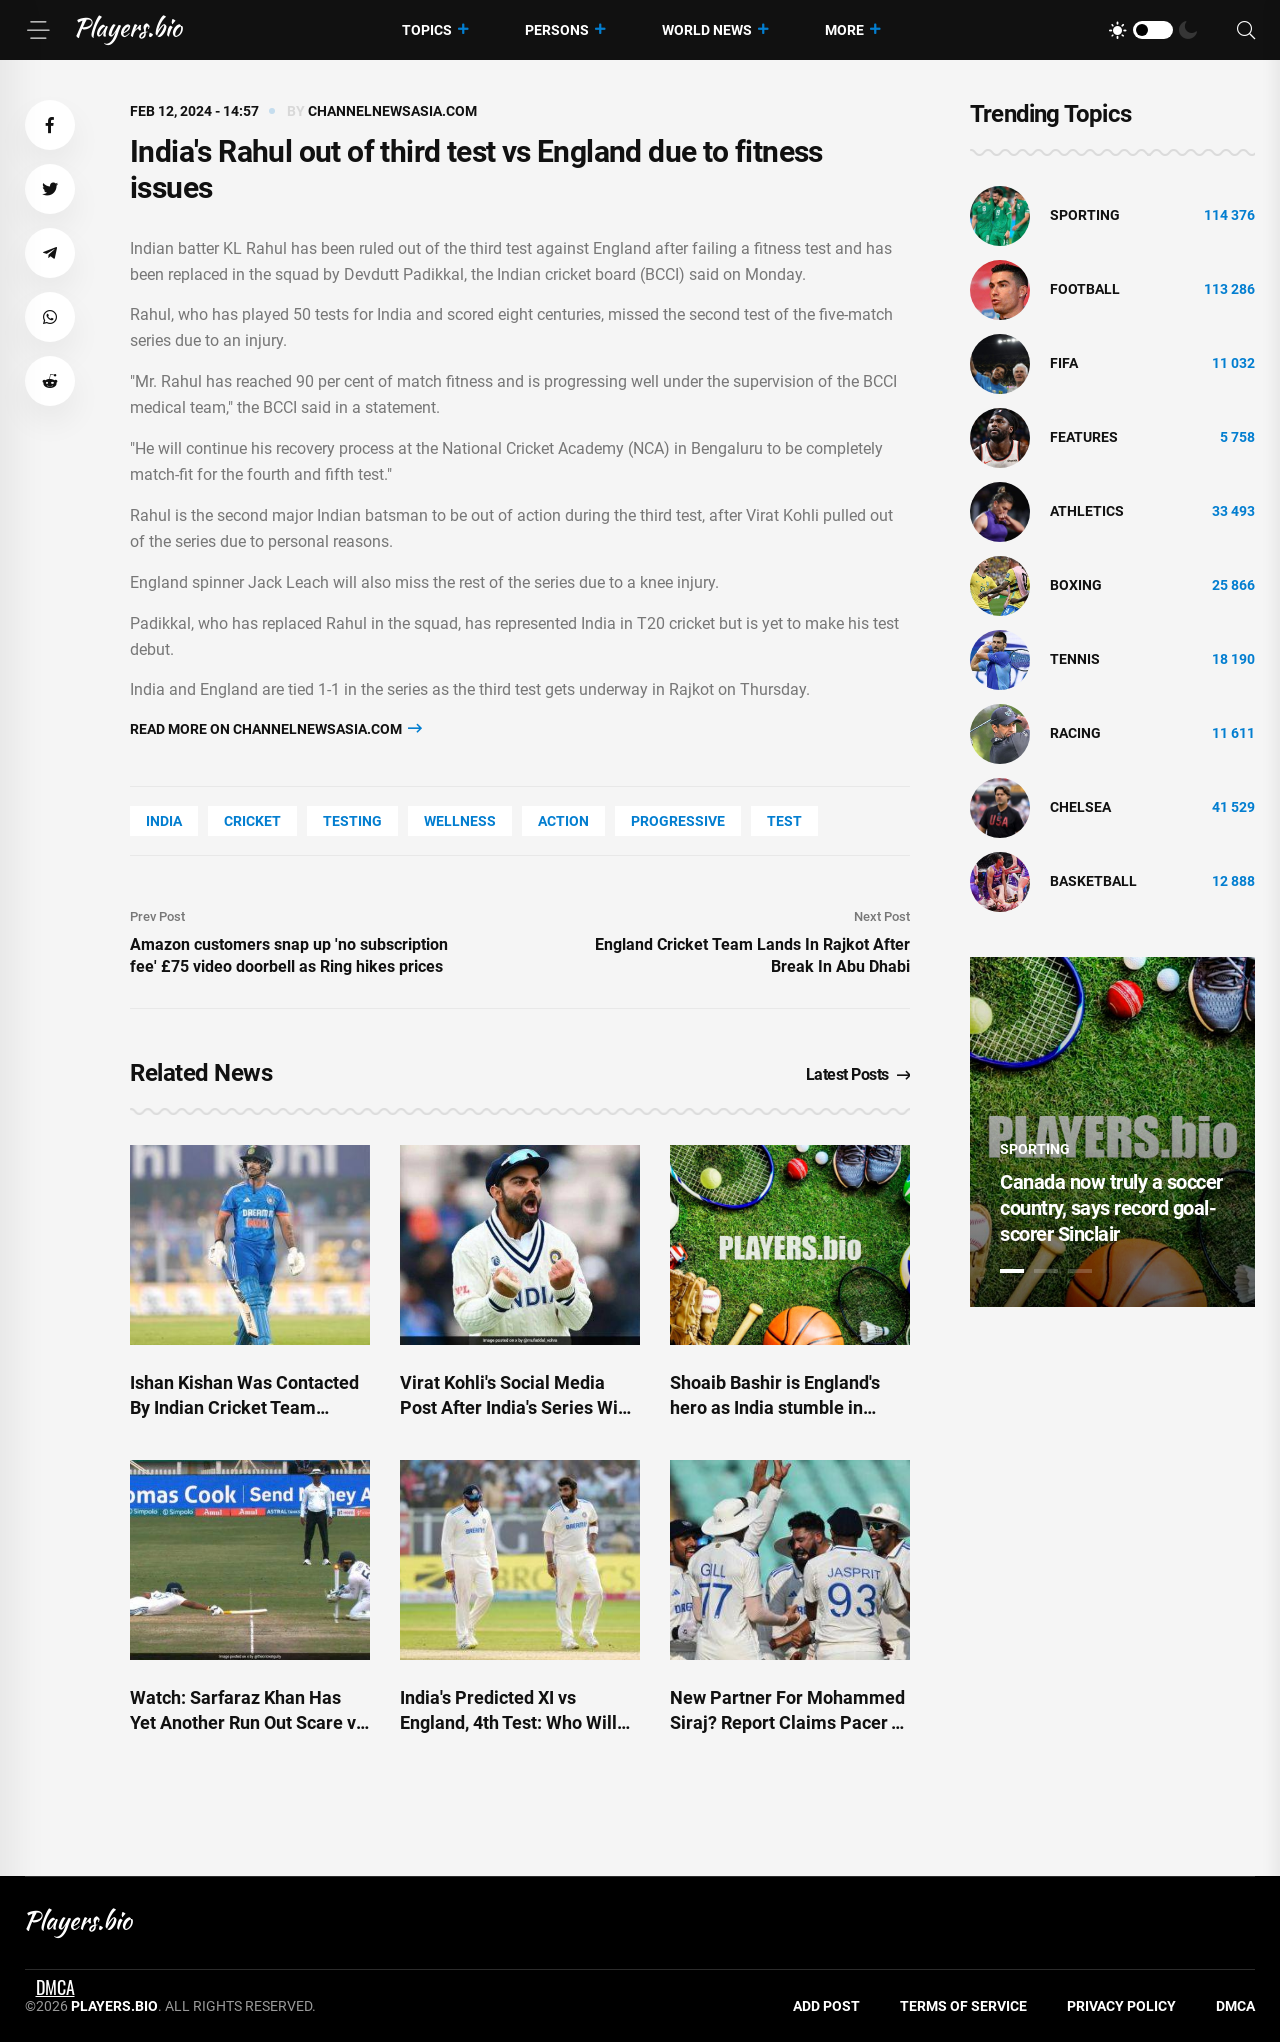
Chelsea (1080, 807)
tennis (1075, 659)
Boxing (1076, 585)
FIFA (1064, 363)
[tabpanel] (1112, 1132)
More (844, 30)
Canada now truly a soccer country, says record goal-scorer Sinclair (1111, 1208)
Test (784, 821)
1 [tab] (1012, 1271)
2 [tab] (1046, 1271)
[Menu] (38, 30)
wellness (460, 821)
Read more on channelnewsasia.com (276, 728)
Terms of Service (963, 2006)
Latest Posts (858, 1074)
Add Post (826, 2006)
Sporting (1085, 215)
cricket (252, 821)
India (164, 821)
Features (1084, 437)
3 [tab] (1080, 1271)
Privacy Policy (1121, 2006)
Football (1085, 289)
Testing (352, 821)
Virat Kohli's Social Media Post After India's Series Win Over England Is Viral (514, 1407)
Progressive (678, 821)
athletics (1087, 511)
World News (707, 30)
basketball (1093, 881)
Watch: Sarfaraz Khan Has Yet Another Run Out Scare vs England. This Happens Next (247, 1722)
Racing (1075, 733)
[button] (50, 125)
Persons (557, 30)
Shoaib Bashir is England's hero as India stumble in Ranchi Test (775, 1407)
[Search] (1246, 30)
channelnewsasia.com (392, 111)
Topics (427, 30)
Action (563, 821)
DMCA (1235, 2006)
